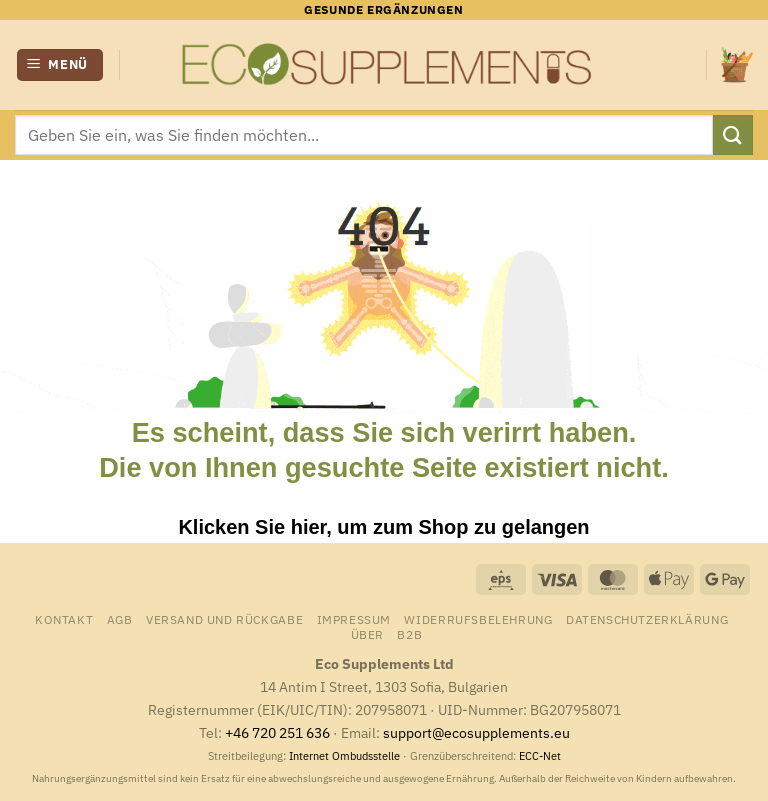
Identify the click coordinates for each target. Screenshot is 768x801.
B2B (409, 634)
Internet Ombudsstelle (344, 756)
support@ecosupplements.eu (476, 732)
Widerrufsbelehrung (478, 619)
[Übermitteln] (733, 134)
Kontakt (64, 619)
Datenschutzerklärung (647, 619)
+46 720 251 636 (277, 732)
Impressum (354, 619)
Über (367, 634)
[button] (60, 65)
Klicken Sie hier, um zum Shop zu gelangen (383, 527)
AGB (120, 619)
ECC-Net (540, 756)
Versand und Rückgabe (224, 619)
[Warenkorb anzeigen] (737, 64)
